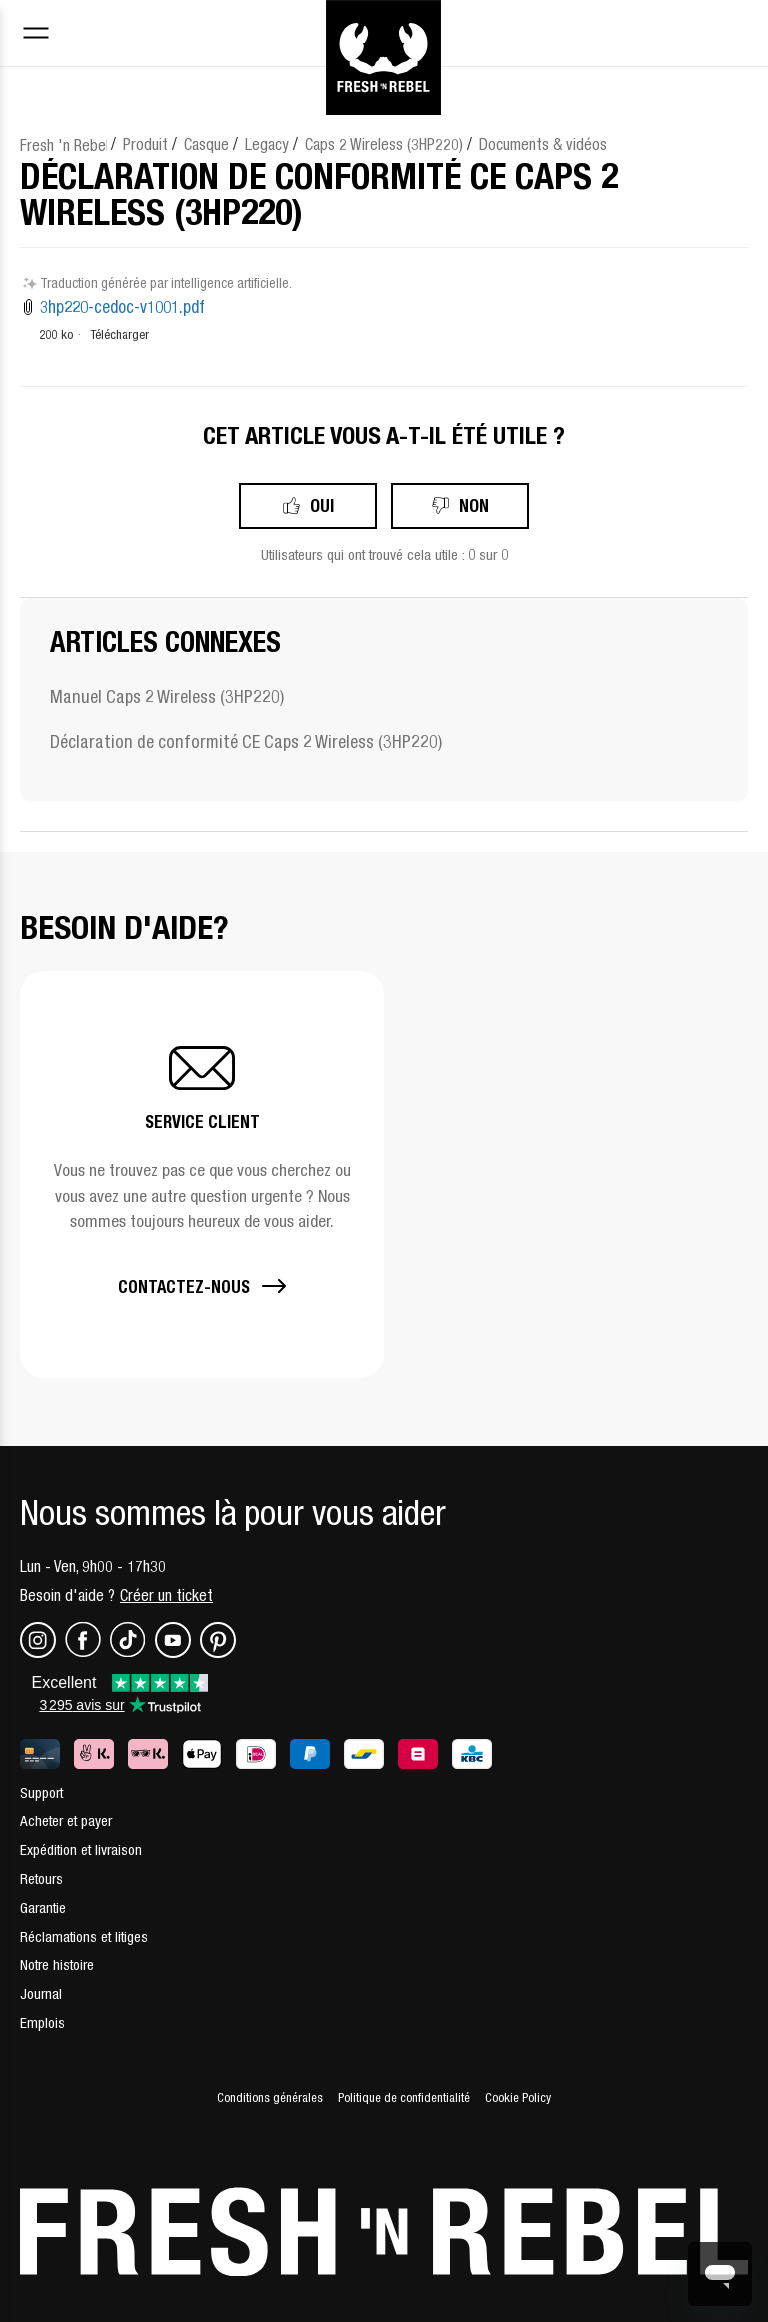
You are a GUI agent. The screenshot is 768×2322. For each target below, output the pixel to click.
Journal (41, 1993)
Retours (41, 1878)
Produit (145, 144)
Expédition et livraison (81, 1849)
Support (41, 1792)
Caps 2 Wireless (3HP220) (384, 144)
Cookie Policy (518, 2097)
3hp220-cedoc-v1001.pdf (122, 307)
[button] (202, 1174)
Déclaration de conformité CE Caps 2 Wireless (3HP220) (246, 741)
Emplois (42, 2022)
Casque (206, 144)
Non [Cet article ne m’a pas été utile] (474, 505)
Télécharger (119, 334)
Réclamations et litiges (84, 1936)
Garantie (43, 1907)
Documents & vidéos (543, 144)
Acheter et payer (66, 1820)
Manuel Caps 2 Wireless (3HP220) (167, 696)
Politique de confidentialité (404, 2097)
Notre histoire (57, 1964)
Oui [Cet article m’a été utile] (322, 505)
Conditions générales (270, 2097)
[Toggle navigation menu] (36, 35)
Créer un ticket (166, 1595)
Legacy (267, 144)
